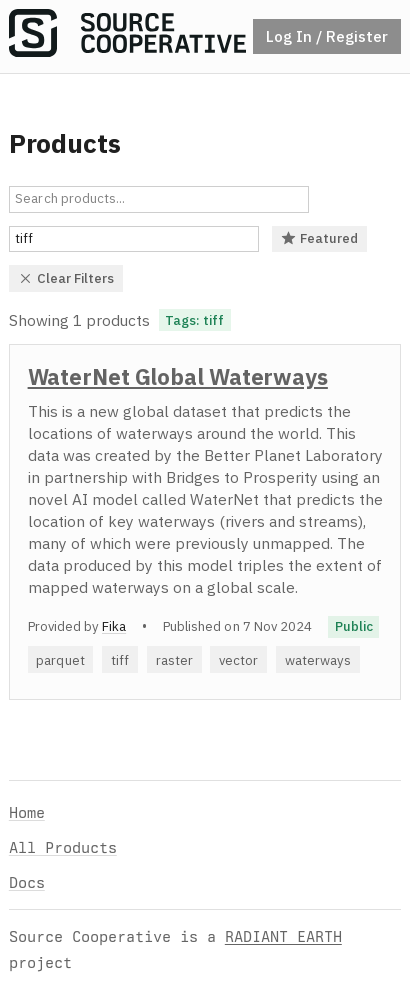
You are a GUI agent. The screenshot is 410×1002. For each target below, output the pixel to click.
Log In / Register (327, 36)
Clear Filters (66, 278)
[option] (205, 522)
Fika (114, 626)
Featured (320, 238)
